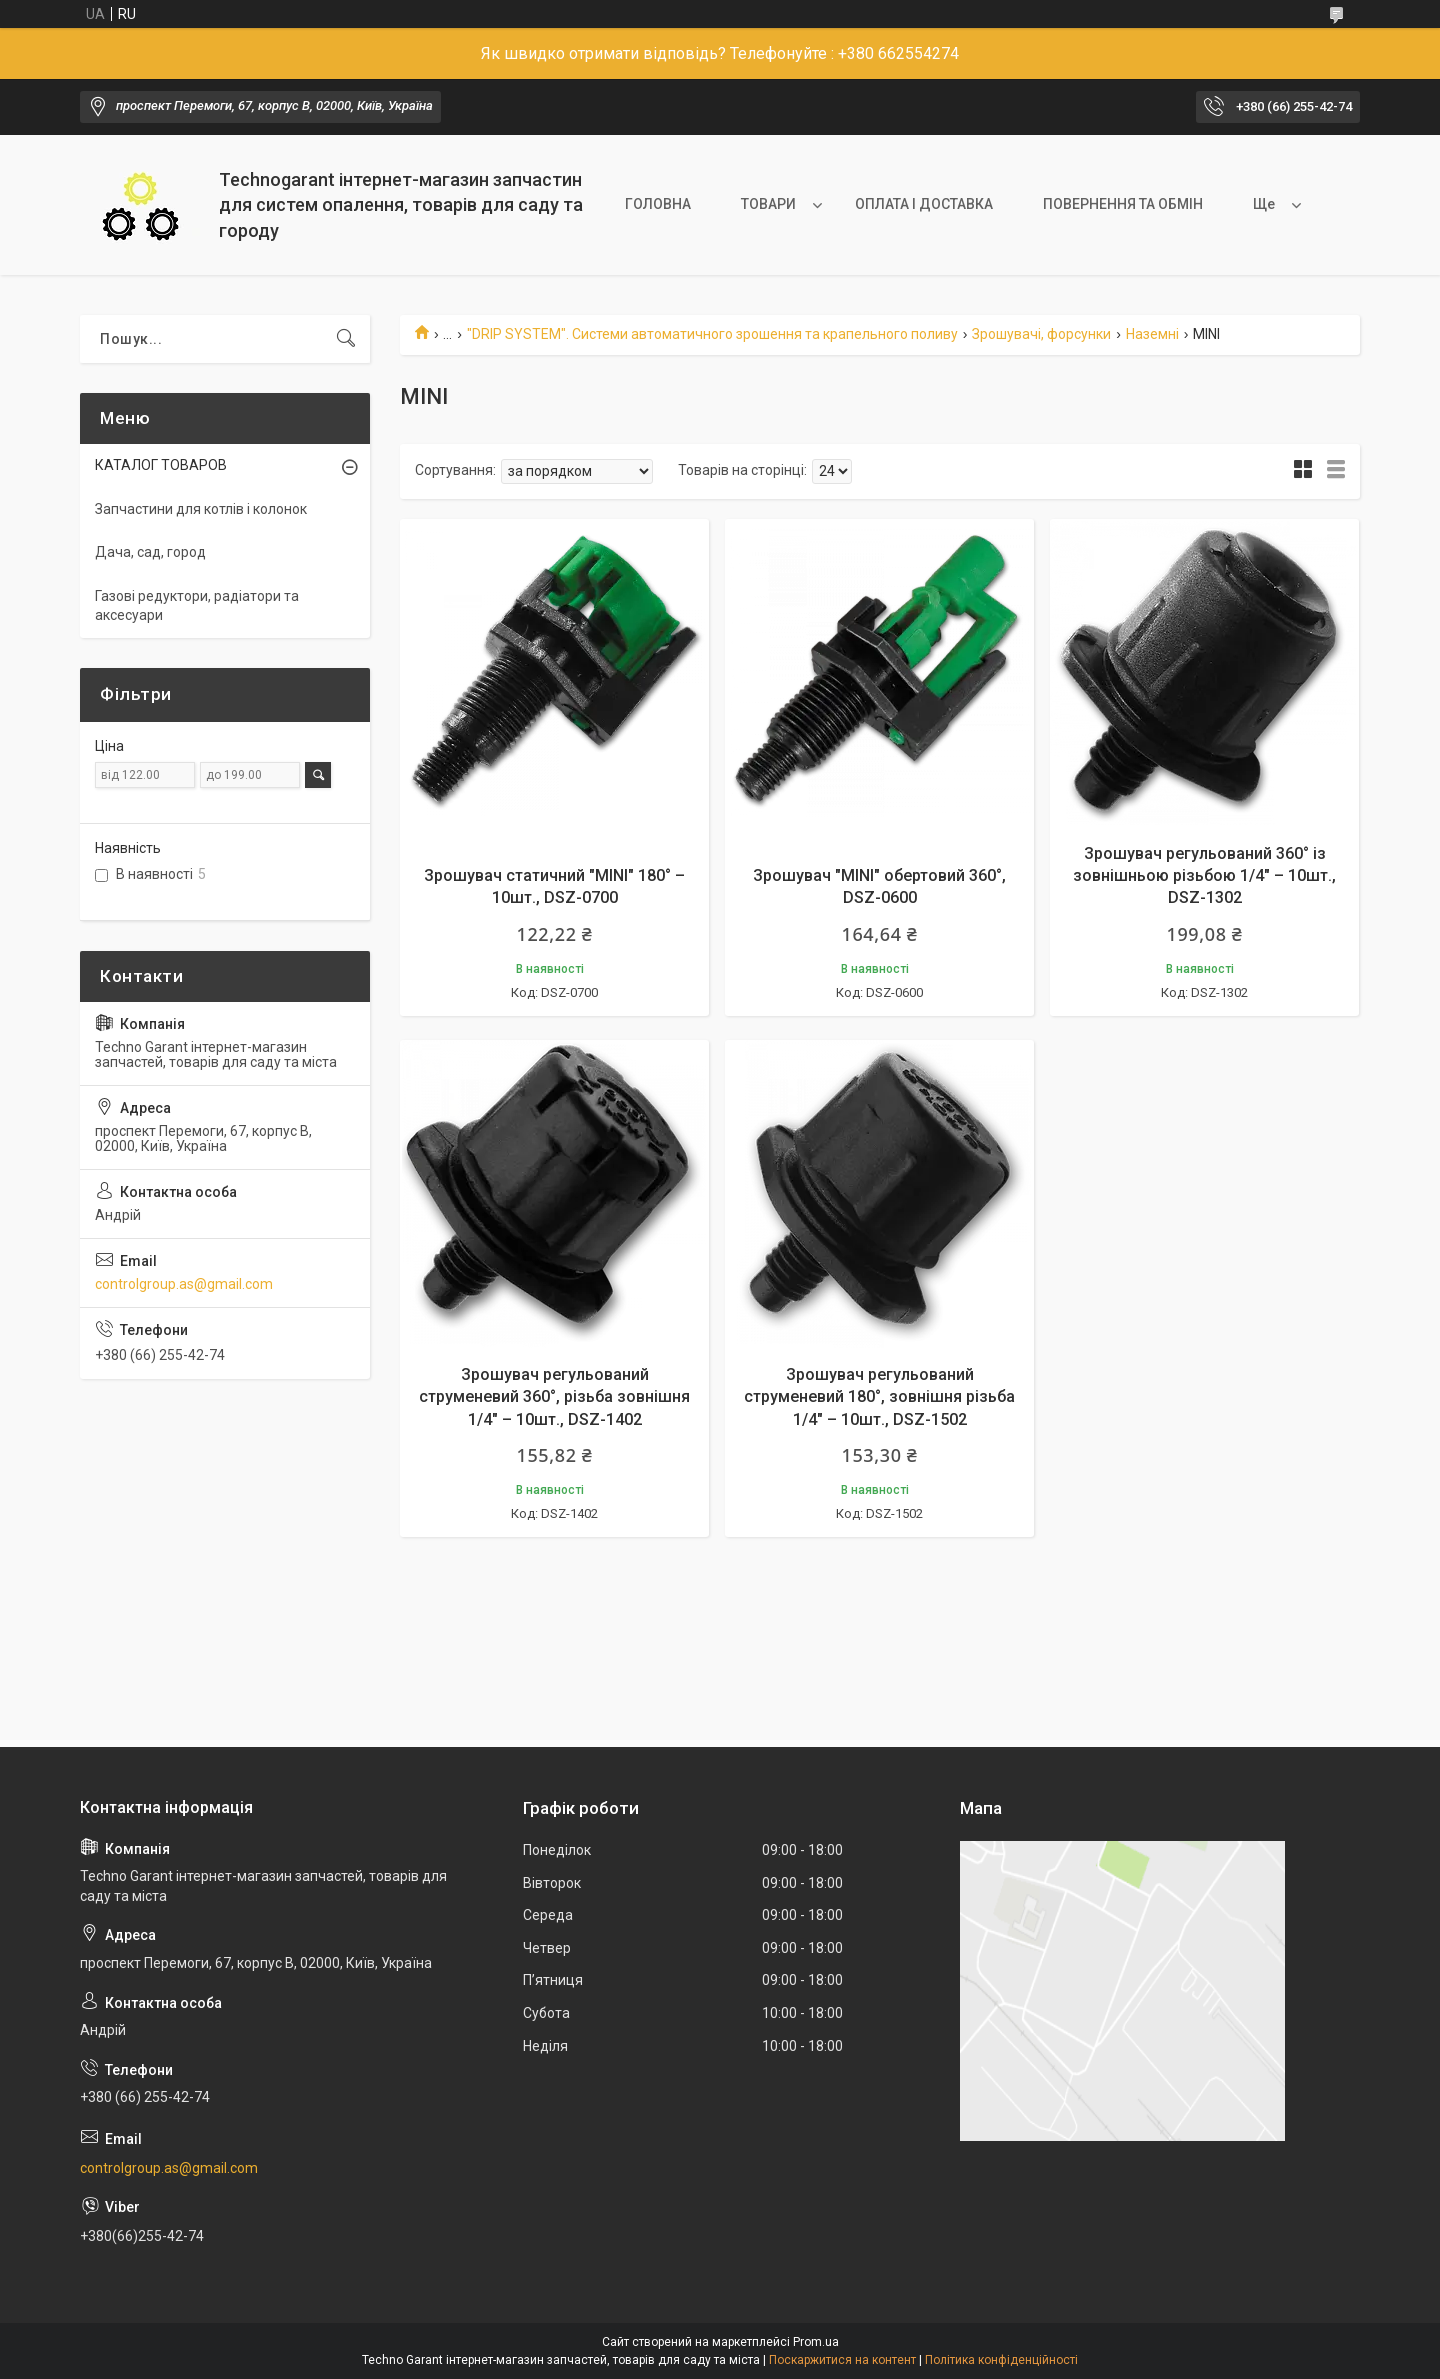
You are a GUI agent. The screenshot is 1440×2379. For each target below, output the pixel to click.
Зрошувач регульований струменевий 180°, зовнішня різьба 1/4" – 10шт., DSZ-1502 (879, 1397)
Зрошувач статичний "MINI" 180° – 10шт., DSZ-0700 (554, 886)
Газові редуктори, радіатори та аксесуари (197, 606)
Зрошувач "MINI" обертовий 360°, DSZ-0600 (879, 886)
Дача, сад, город (150, 552)
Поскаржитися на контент (842, 2360)
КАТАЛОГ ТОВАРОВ (161, 465)
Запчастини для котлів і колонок (201, 509)
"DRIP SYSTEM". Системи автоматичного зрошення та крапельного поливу (712, 334)
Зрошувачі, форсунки (1041, 334)
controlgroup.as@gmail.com (184, 1284)
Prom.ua (816, 2342)
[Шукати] (346, 339)
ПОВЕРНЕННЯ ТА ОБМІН (1123, 204)
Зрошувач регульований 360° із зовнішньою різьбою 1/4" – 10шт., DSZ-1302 (1204, 876)
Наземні (1152, 334)
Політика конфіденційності (1001, 2360)
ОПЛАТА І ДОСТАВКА (924, 204)
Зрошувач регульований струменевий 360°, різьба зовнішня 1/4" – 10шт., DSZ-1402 (554, 1397)
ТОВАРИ (768, 204)
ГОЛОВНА (658, 204)
